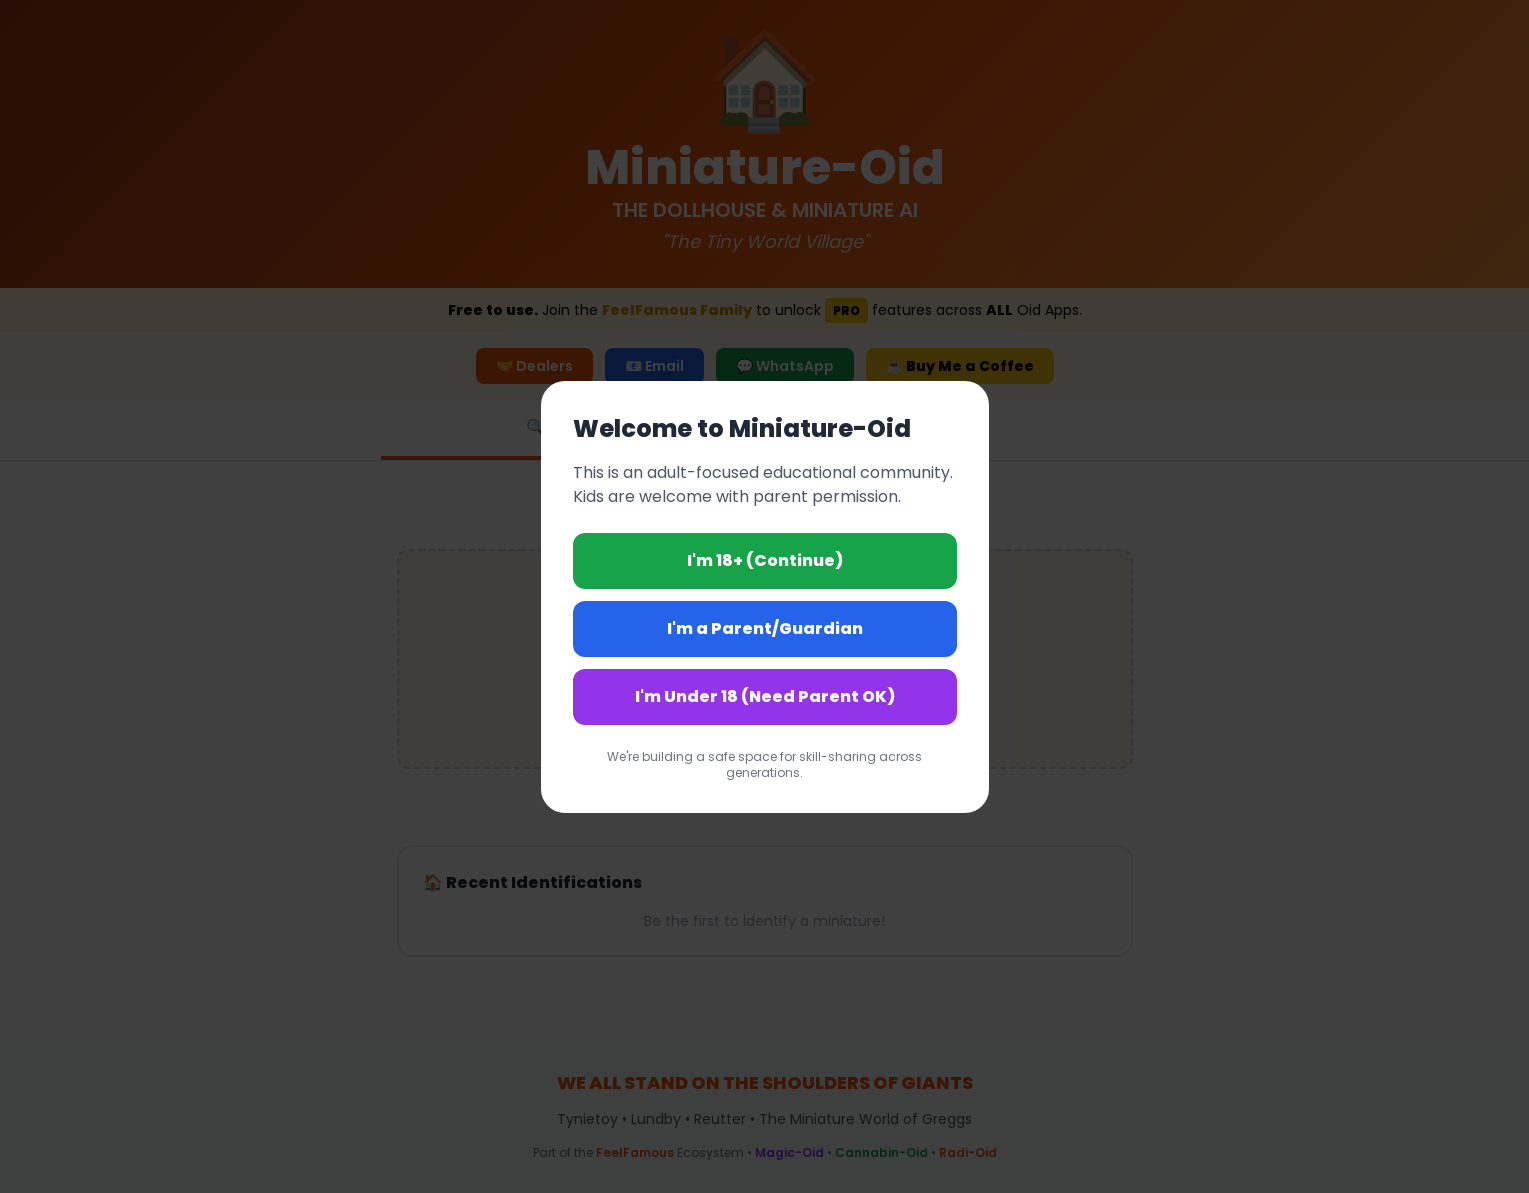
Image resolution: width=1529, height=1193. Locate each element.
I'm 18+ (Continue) (765, 560)
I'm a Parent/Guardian (765, 628)
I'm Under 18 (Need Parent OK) (765, 696)
